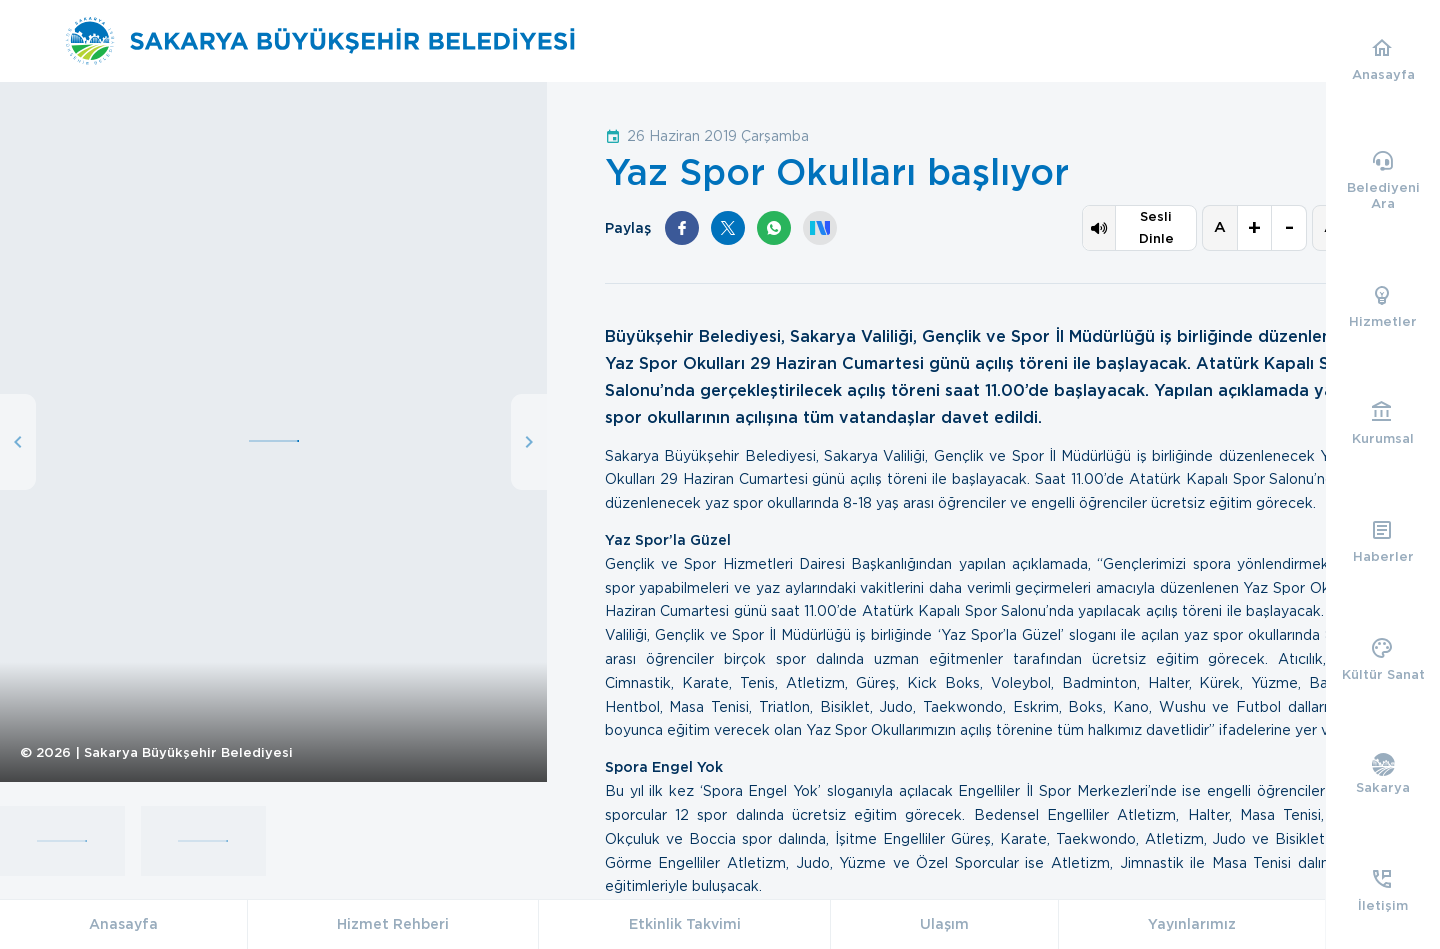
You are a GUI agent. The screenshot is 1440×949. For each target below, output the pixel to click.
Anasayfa (123, 924)
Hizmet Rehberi (393, 924)
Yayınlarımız (1192, 924)
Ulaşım (944, 924)
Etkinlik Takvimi (685, 924)
